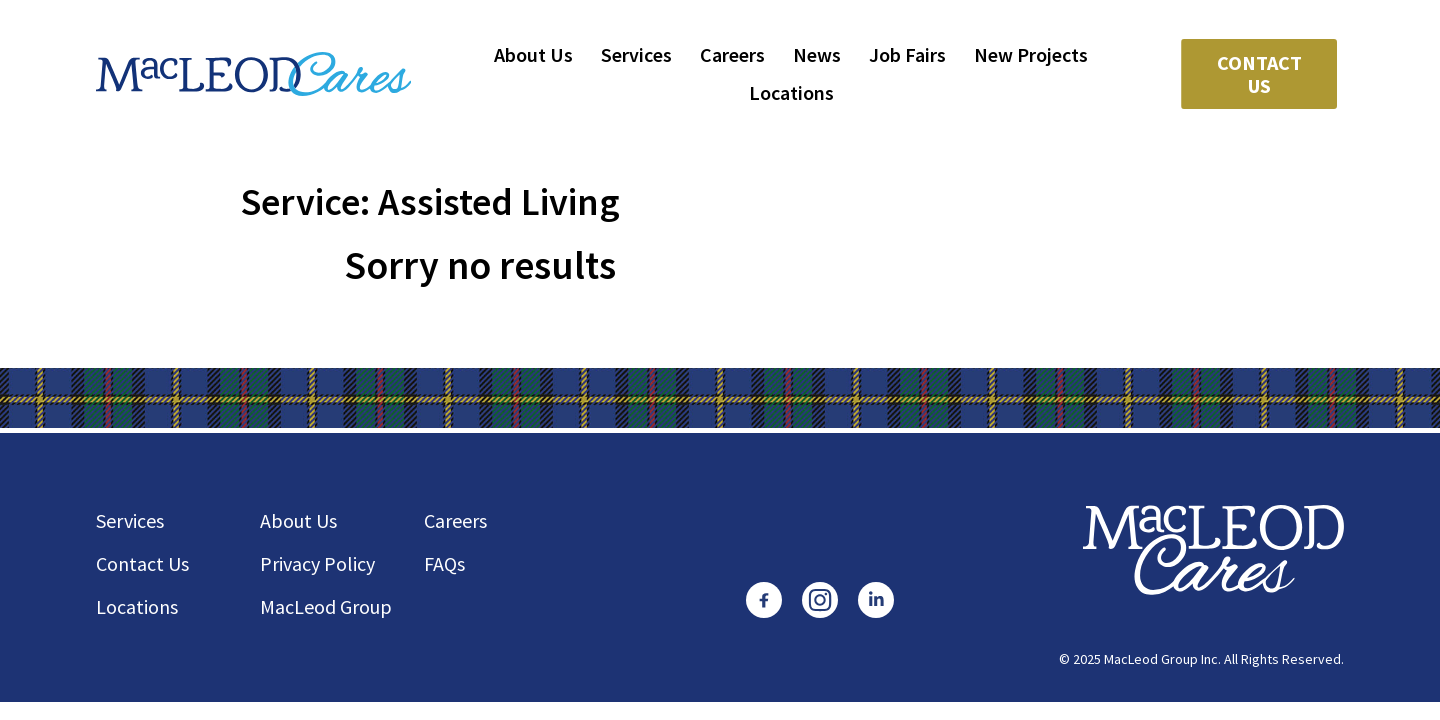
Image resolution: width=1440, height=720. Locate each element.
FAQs (444, 563)
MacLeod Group (326, 606)
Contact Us (1259, 74)
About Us (533, 54)
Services (636, 54)
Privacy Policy (317, 563)
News (817, 54)
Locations (791, 92)
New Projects (1031, 54)
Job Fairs (907, 54)
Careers (732, 54)
